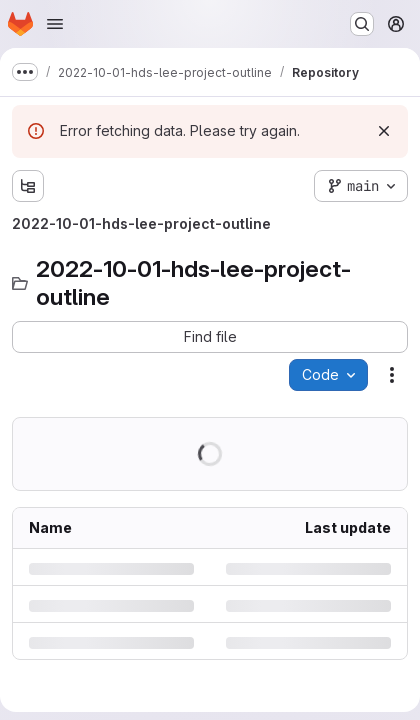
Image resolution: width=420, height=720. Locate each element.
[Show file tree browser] (28, 186)
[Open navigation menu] (55, 24)
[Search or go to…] (362, 24)
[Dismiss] (384, 131)
